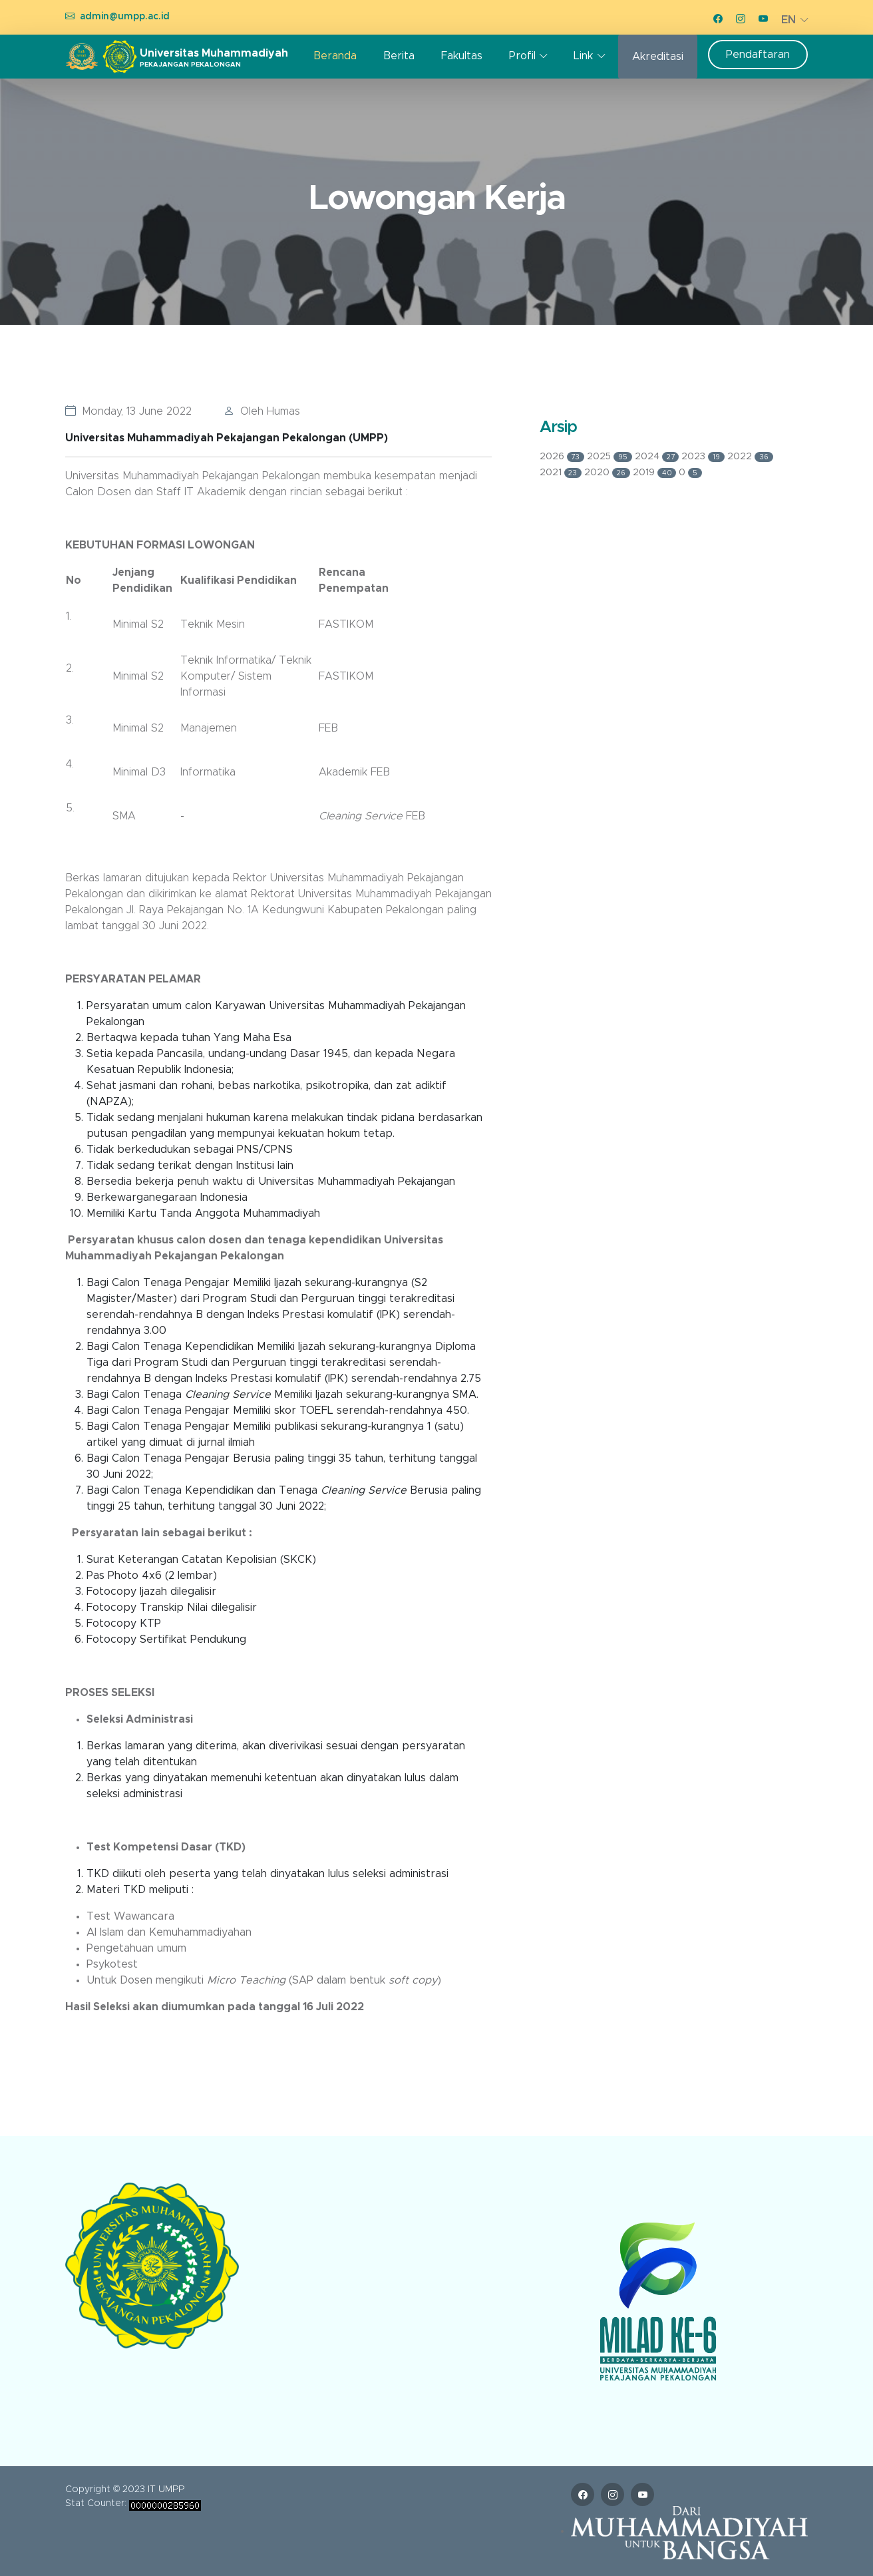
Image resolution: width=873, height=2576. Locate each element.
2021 (562, 472)
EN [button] (788, 20)
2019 (656, 472)
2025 (611, 456)
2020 (608, 472)
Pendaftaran (758, 54)
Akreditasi (657, 56)
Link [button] (583, 56)
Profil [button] (522, 56)
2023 (704, 456)
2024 (658, 456)
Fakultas (461, 56)
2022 (750, 456)
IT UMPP (166, 2489)
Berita (399, 56)
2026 (564, 456)
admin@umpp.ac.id (125, 16)
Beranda (335, 56)
